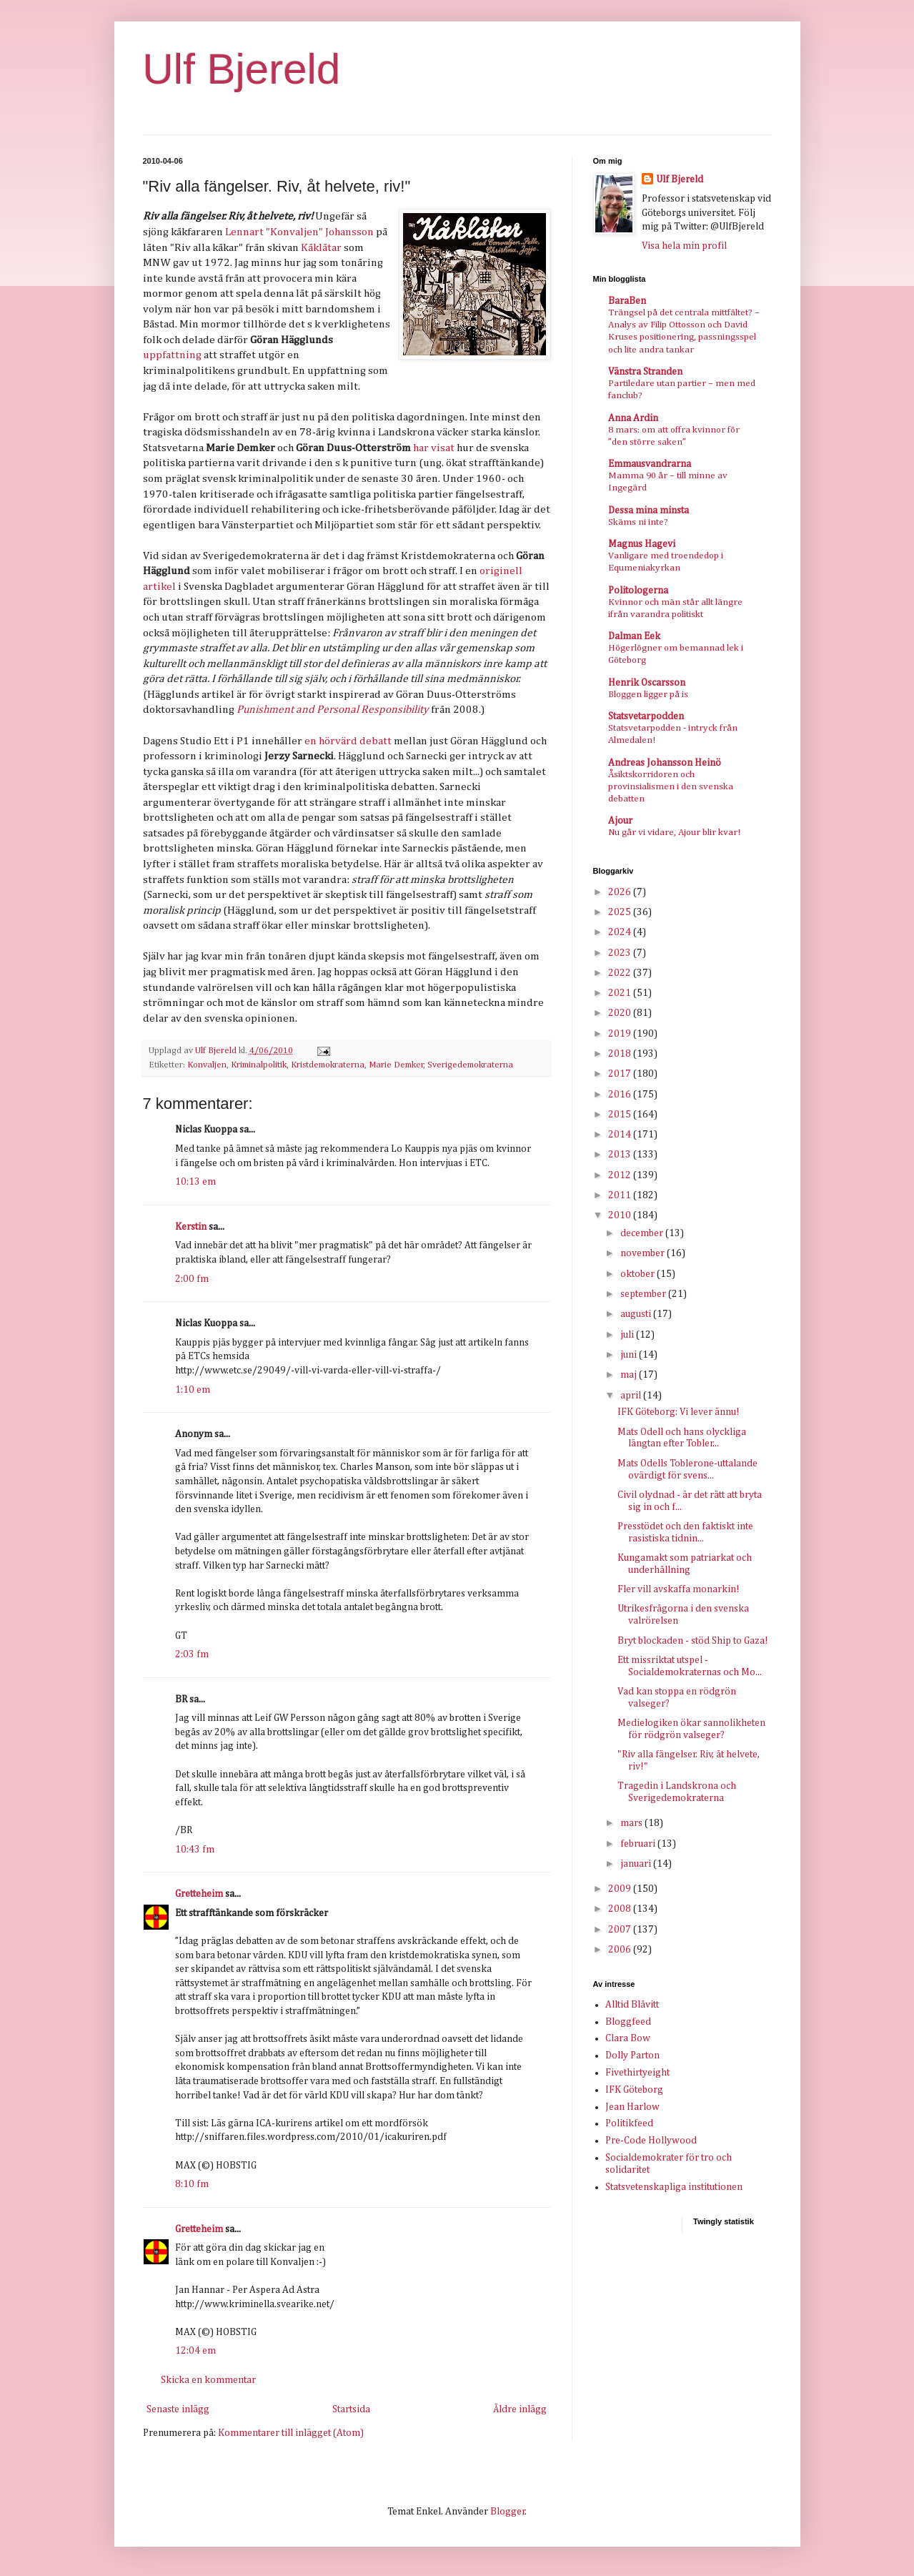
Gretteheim (199, 1894)
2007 (620, 1930)
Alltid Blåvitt (632, 2005)
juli (628, 1335)
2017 (620, 1074)
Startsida (351, 2409)
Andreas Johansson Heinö (664, 763)
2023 (620, 953)
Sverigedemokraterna (470, 1065)
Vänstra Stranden (645, 372)
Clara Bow (627, 2038)
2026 (620, 892)
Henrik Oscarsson (646, 683)
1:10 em (192, 1390)
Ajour (620, 821)
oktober (638, 1274)
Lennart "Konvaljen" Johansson (299, 232)
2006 (620, 1950)
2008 (620, 1909)
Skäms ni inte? (638, 522)
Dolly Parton (632, 2056)
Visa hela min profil (684, 246)
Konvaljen (207, 1065)
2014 (620, 1135)
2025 (620, 912)
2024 (620, 932)
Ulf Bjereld (242, 69)
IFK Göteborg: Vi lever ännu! (678, 1412)
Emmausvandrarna (649, 464)
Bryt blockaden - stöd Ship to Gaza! (692, 1641)
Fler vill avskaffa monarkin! (678, 1589)
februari (638, 1844)
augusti (636, 1314)
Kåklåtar (321, 247)
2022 (620, 973)
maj (629, 1375)
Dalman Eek (634, 636)
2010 (620, 1215)
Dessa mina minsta (648, 510)
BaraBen (627, 301)
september (644, 1294)
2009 (620, 1889)
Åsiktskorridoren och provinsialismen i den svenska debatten (670, 787)
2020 (620, 1013)
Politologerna (638, 591)
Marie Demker (396, 1065)
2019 (620, 1034)
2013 (620, 1155)
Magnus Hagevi (641, 544)
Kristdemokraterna (327, 1065)
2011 (620, 1195)
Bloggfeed (628, 2022)
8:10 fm (192, 2184)
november (643, 1253)
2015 (620, 1115)
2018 (620, 1054)
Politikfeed (629, 2123)
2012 (620, 1175)
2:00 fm (192, 1279)
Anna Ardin (633, 418)
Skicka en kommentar (208, 2380)
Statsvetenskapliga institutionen (673, 2187)
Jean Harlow (632, 2107)
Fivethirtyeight (637, 2073)
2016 (620, 1095)
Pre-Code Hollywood (651, 2141)
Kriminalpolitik (259, 1065)
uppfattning (172, 355)
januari (636, 1864)
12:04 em (195, 2351)
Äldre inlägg (520, 2409)
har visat (433, 448)
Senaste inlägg (177, 2409)
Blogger (507, 2512)
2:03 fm (192, 1654)
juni (629, 1355)
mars (632, 1823)
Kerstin (191, 1227)
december (642, 1233)
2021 (620, 993)
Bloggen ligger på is (648, 694)
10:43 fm (194, 1850)
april (631, 1396)
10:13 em (195, 1182)
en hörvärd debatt (348, 741)
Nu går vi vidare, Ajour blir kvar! (674, 832)
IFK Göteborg (634, 2090)
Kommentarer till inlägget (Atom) (291, 2433)
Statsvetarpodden (646, 716)
